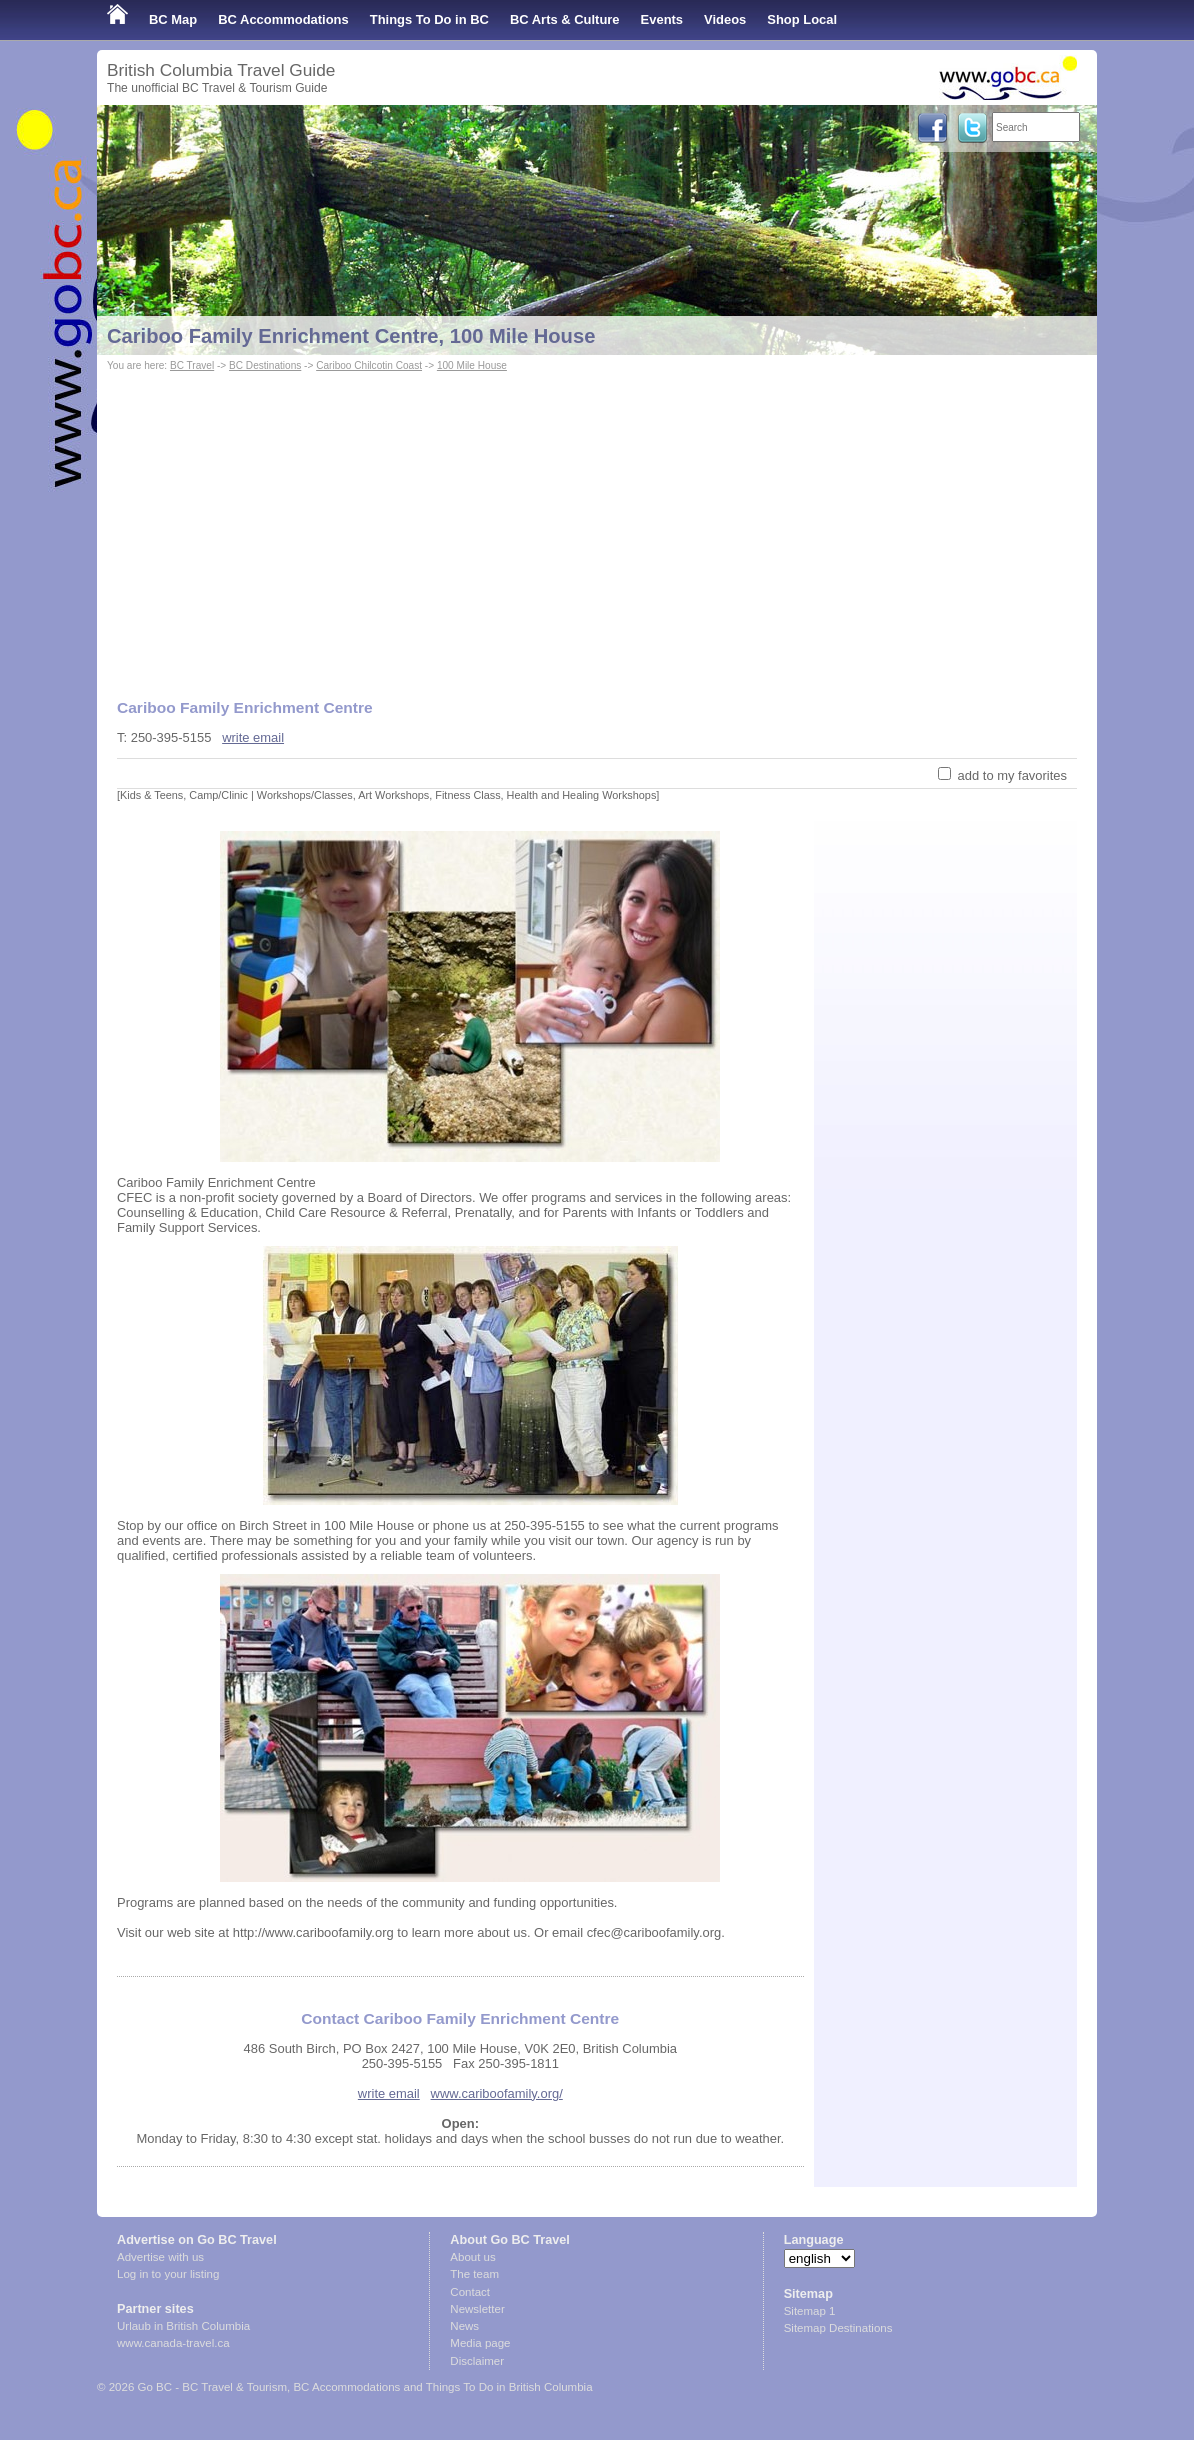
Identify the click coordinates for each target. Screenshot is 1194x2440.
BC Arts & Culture (565, 19)
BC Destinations (265, 365)
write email (253, 737)
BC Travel (192, 365)
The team (474, 2274)
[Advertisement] (597, 526)
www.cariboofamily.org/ (497, 2093)
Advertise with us (160, 2257)
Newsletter (477, 2309)
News (464, 2326)
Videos (725, 19)
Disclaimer (477, 2361)
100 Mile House (472, 365)
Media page (480, 2343)
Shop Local (802, 19)
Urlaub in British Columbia (183, 2326)
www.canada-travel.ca (173, 2343)
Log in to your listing (168, 2274)
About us (472, 2257)
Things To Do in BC (429, 19)
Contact (470, 2292)
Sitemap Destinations (838, 2328)
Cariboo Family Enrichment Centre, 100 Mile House (351, 336)
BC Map (173, 19)
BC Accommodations (283, 19)
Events (662, 19)
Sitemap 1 (810, 2311)
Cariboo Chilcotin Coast (369, 365)
